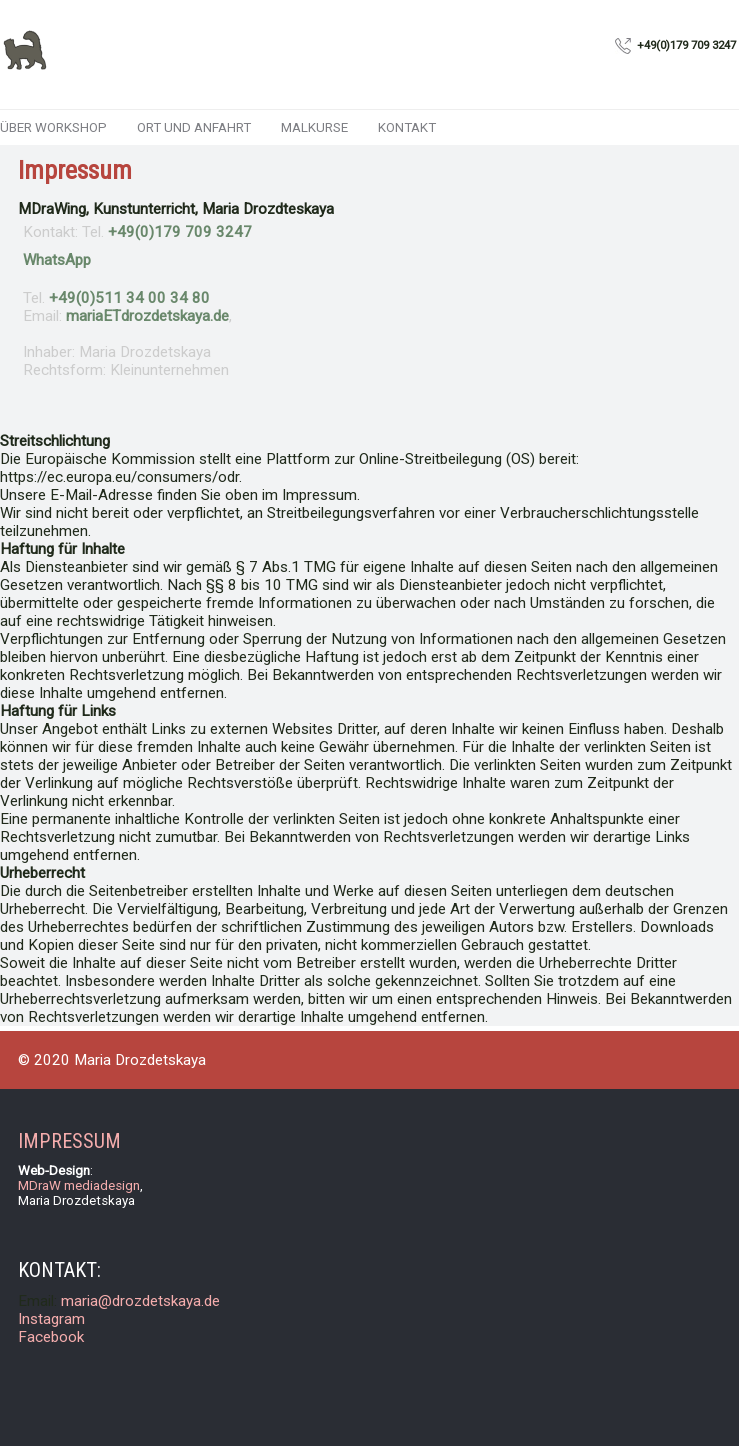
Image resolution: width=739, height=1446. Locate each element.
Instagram (51, 1319)
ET (147, 316)
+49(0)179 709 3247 (180, 232)
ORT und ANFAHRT (194, 127)
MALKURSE (314, 127)
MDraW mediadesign (79, 1185)
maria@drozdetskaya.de (140, 1301)
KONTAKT (407, 127)
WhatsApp (57, 260)
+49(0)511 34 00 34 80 (129, 298)
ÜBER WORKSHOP (53, 127)
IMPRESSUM (69, 1141)
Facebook (51, 1337)
